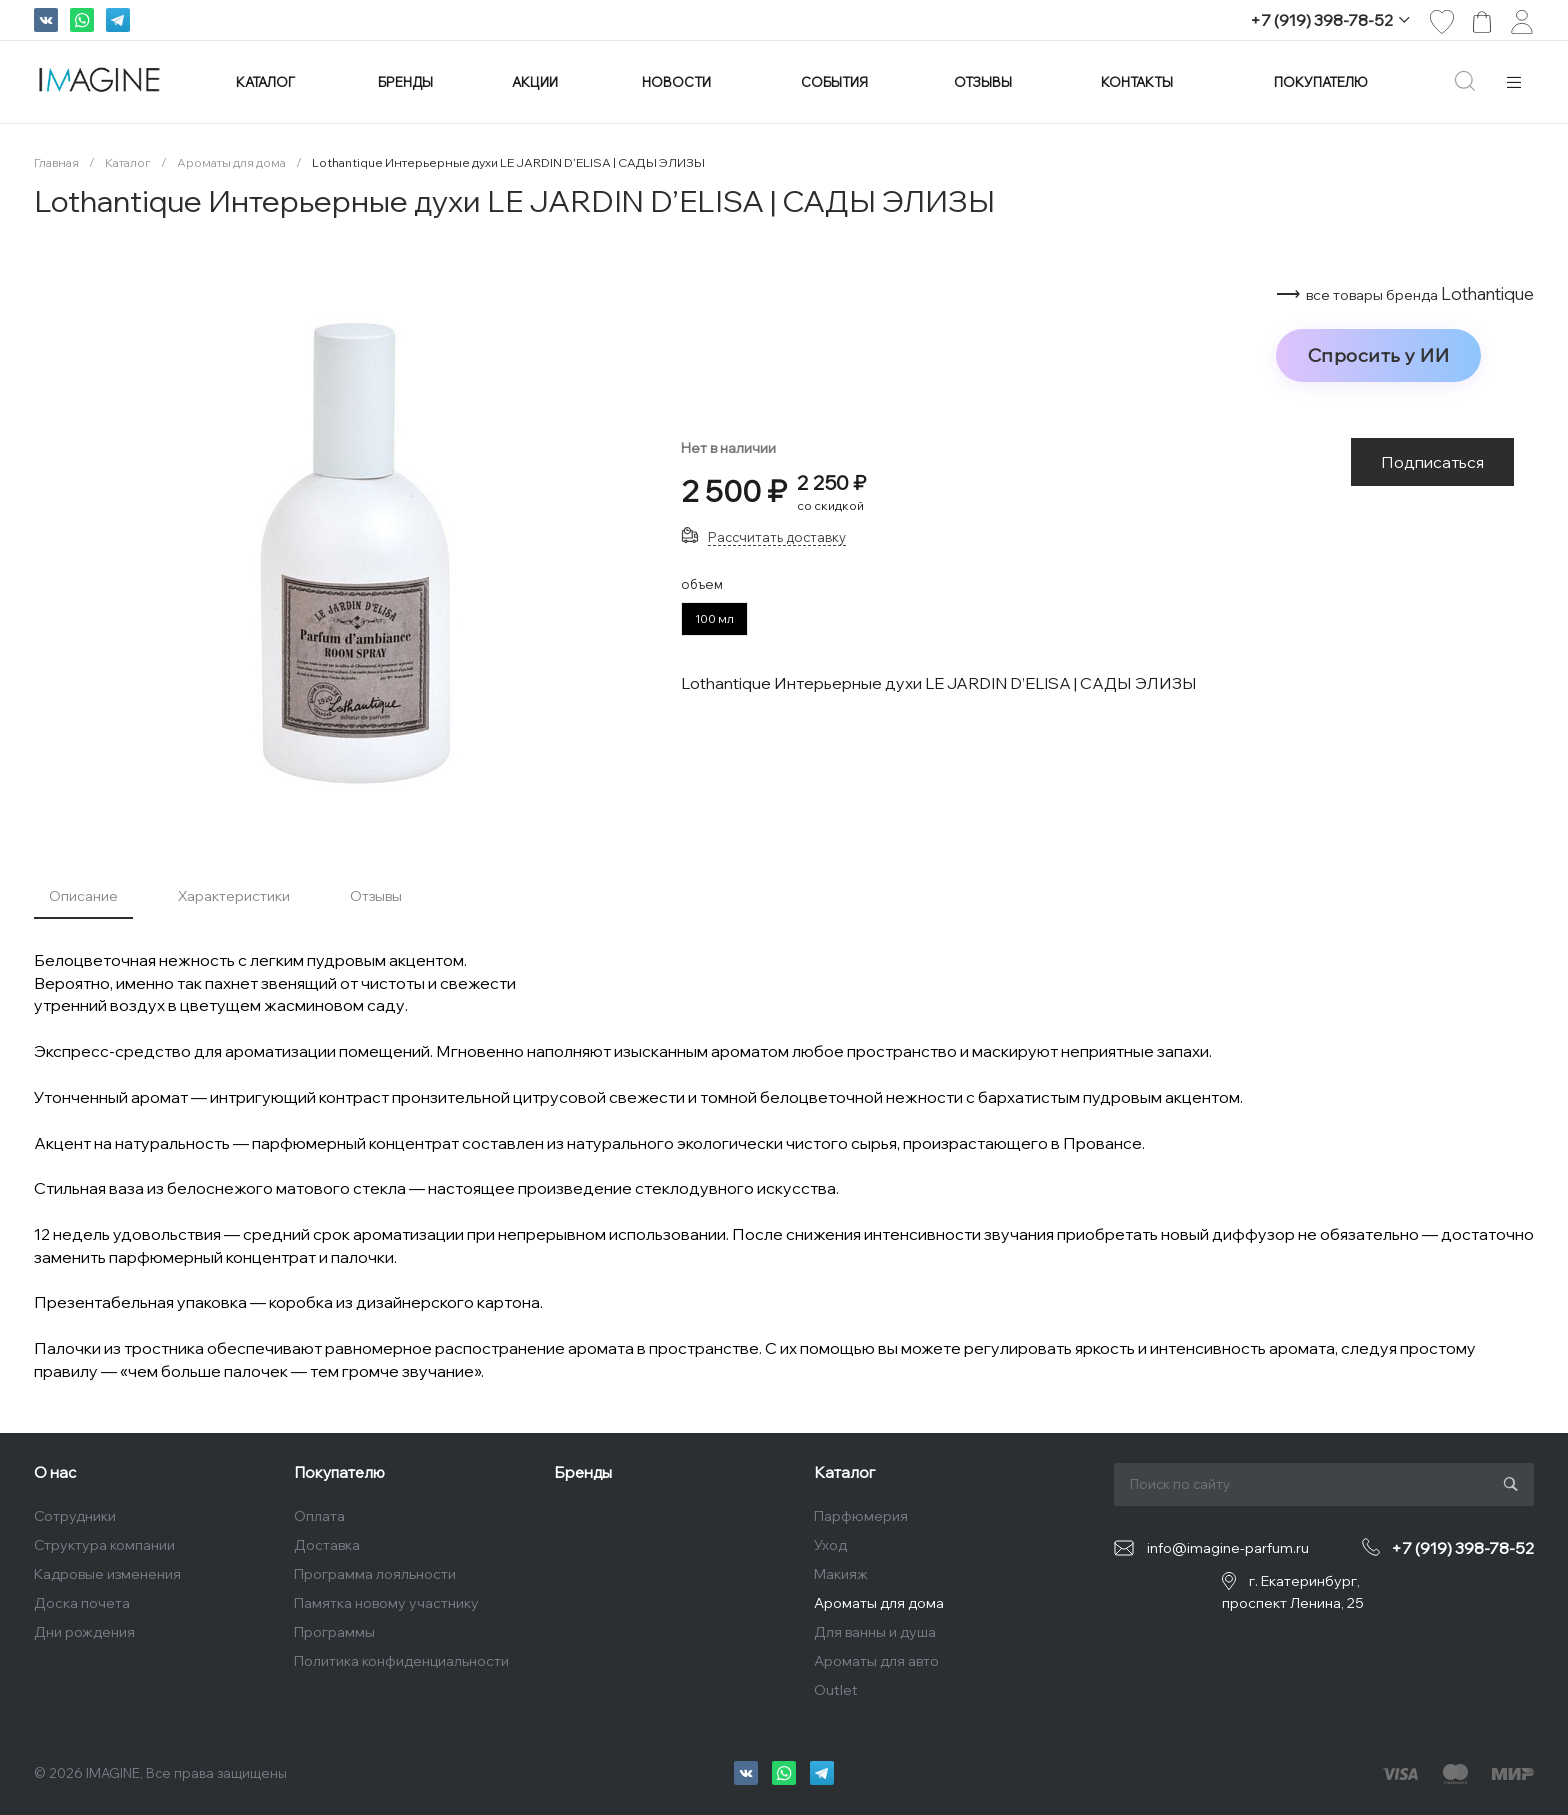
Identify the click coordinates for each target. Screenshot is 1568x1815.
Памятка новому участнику (386, 1603)
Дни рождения (84, 1632)
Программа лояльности (375, 1574)
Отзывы (376, 896)
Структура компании (104, 1545)
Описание (83, 896)
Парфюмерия (861, 1516)
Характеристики (234, 896)
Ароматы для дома (879, 1603)
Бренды (583, 1472)
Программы (334, 1632)
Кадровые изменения (107, 1574)
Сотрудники (75, 1516)
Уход (830, 1545)
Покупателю (339, 1472)
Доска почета (82, 1603)
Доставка (327, 1545)
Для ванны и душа (875, 1632)
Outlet (836, 1690)
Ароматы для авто (876, 1661)
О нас (55, 1472)
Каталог (844, 1472)
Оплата (319, 1516)
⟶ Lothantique (1405, 294)
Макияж (841, 1574)
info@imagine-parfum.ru (1228, 1548)
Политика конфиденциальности (401, 1661)
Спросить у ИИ (1379, 355)
